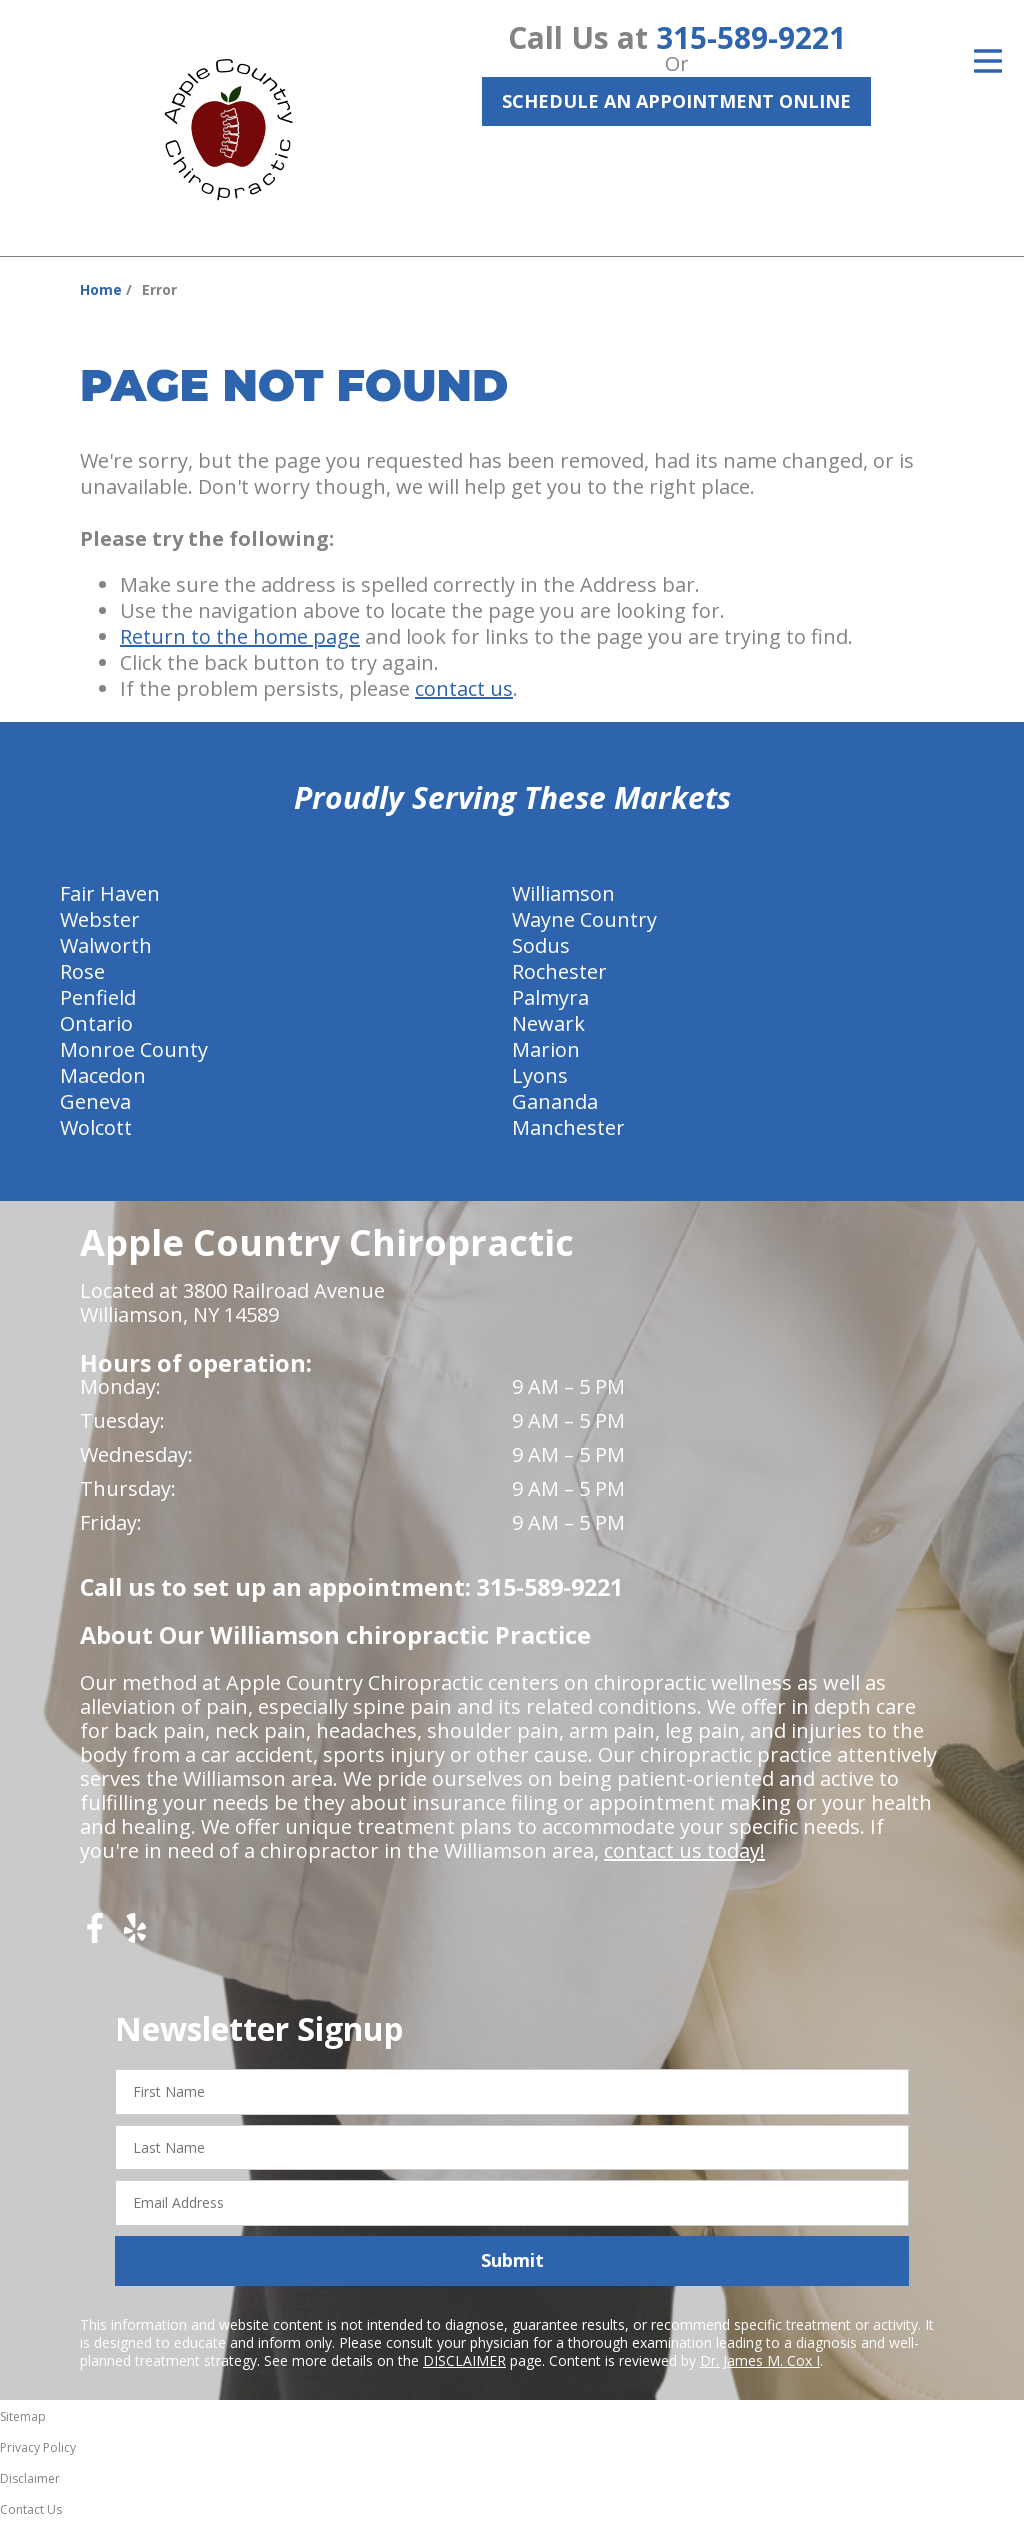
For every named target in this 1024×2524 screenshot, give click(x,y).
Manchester (568, 1127)
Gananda (555, 1101)
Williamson (563, 893)
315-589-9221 (751, 37)
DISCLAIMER (464, 2360)
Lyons (540, 1075)
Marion (546, 1049)
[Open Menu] (988, 61)
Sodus (541, 945)
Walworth (106, 945)
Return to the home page (240, 636)
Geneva (95, 1101)
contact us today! (684, 1850)
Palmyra (550, 997)
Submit (512, 2260)
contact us (464, 688)
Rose (82, 971)
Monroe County (134, 1049)
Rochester (559, 971)
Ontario (96, 1023)
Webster (100, 919)
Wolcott (96, 1127)
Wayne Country (584, 919)
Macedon (103, 1075)
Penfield (98, 997)
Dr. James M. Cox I (760, 2360)
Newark (548, 1023)
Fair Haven (110, 893)
